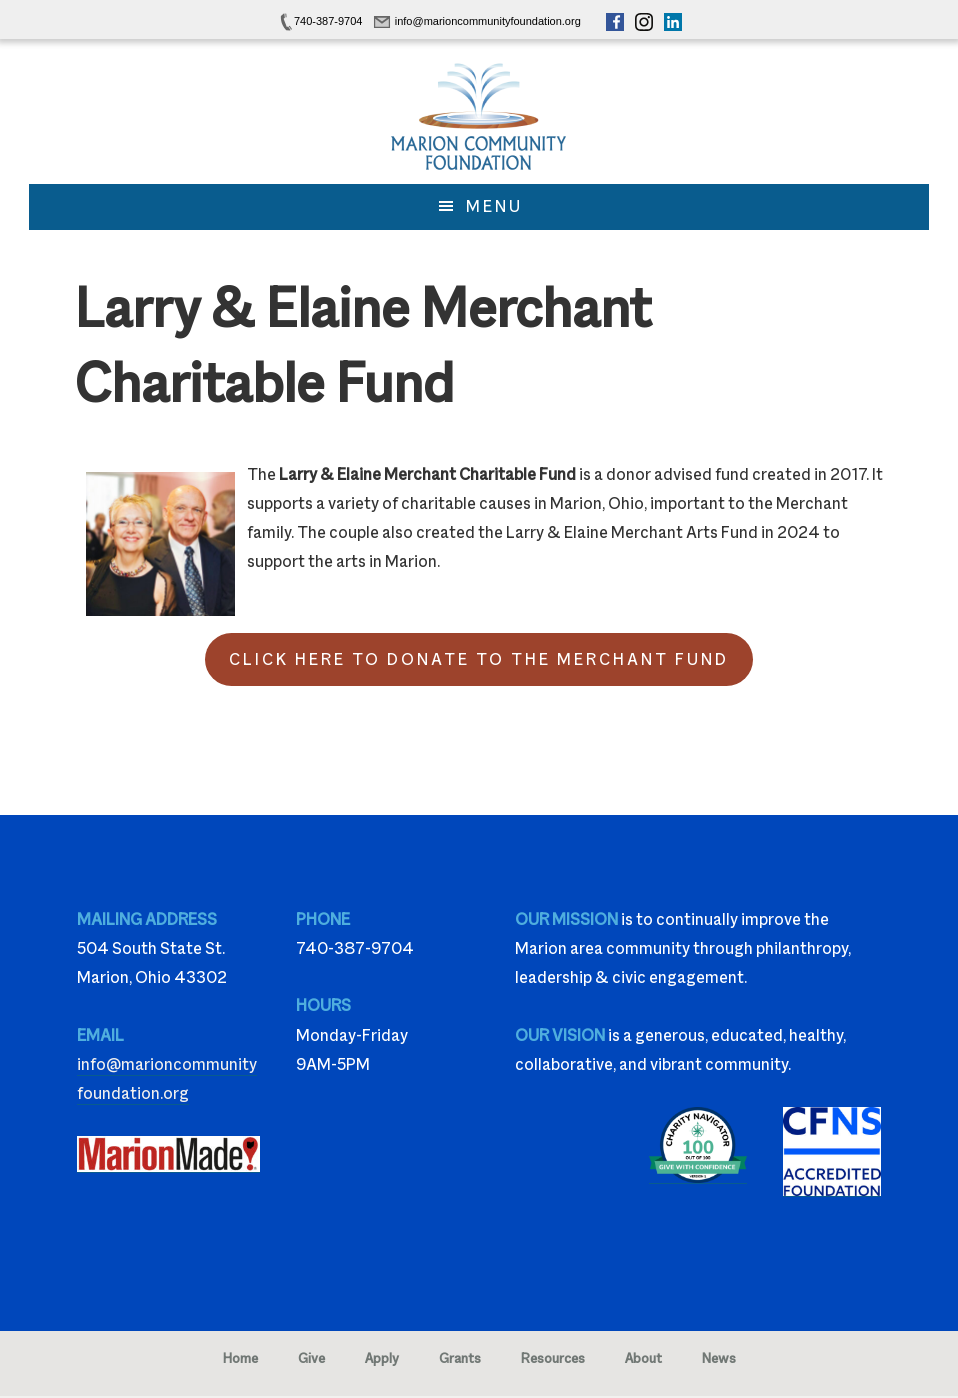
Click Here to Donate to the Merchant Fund (479, 659)
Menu (494, 206)
